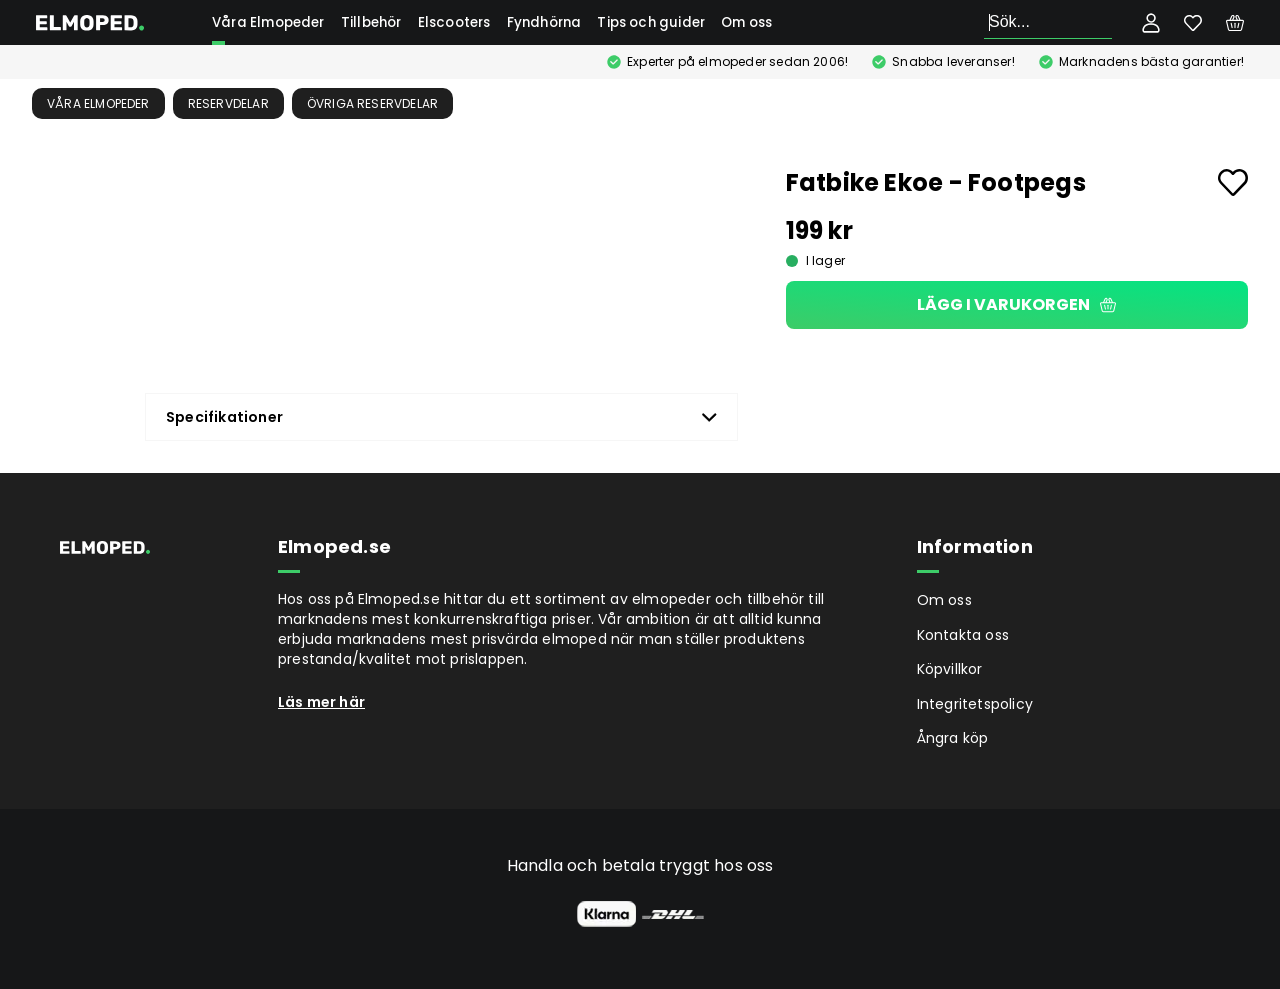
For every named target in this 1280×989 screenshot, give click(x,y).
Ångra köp (953, 738)
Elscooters (454, 22)
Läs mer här (321, 702)
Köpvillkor (950, 669)
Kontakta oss (963, 635)
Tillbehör (371, 22)
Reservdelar (228, 103)
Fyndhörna (544, 22)
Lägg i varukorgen (1016, 304)
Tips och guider (651, 22)
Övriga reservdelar (373, 103)
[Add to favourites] (1233, 182)
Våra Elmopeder (268, 22)
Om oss (746, 22)
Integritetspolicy (975, 704)
